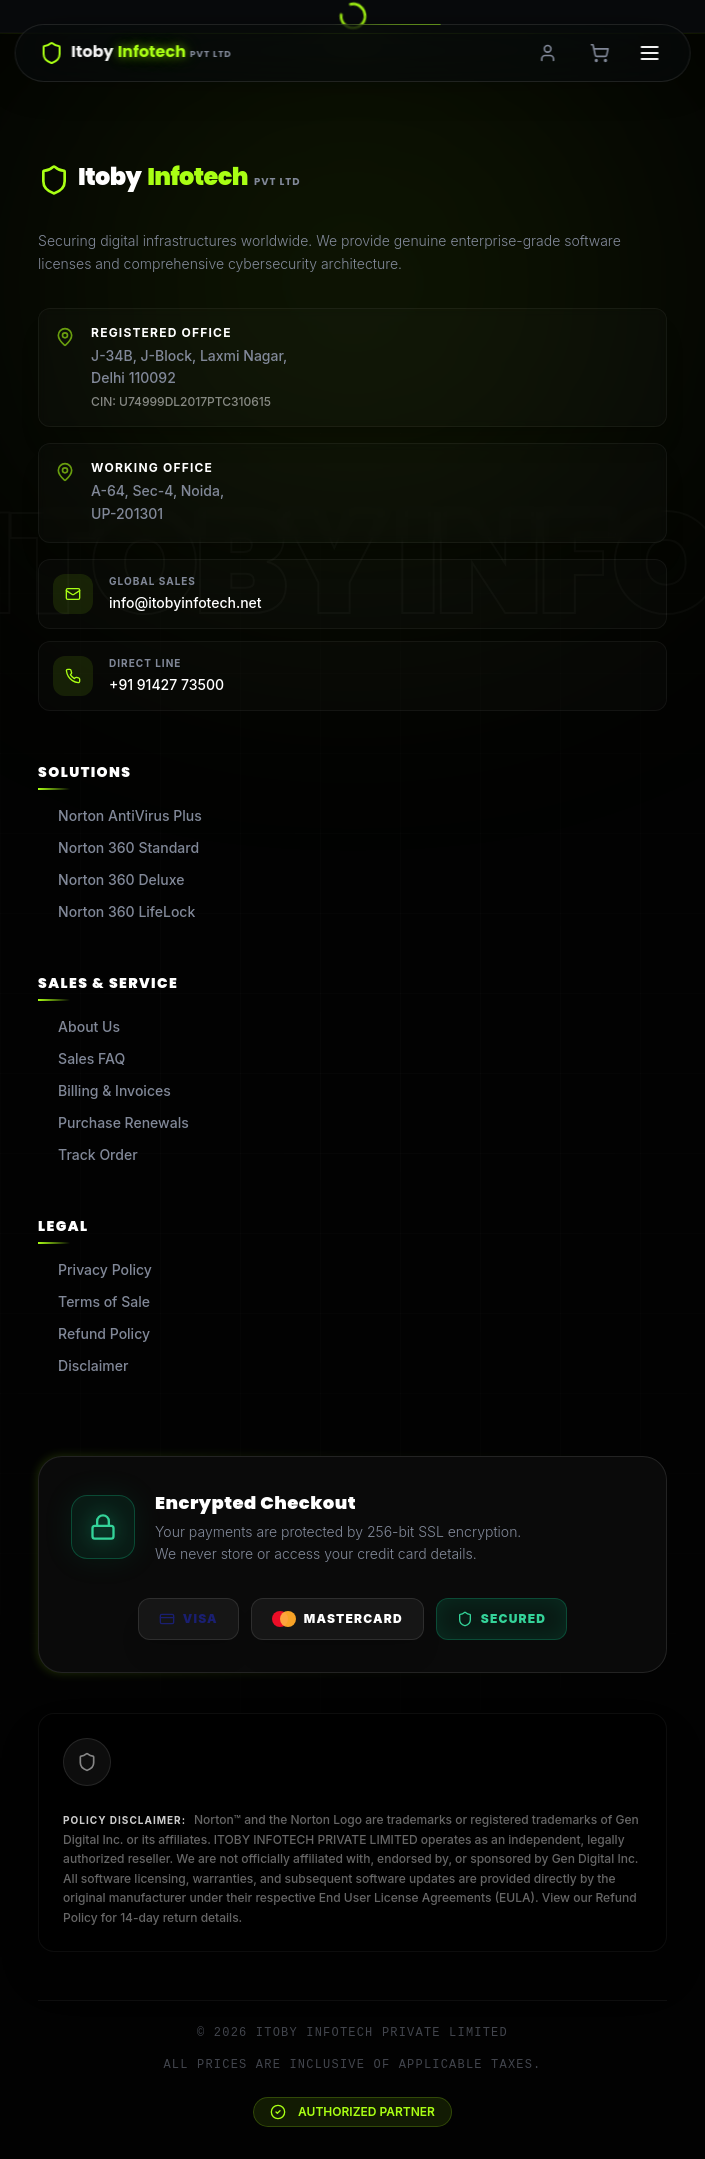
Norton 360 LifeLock (116, 911)
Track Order (87, 1154)
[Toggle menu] (650, 53)
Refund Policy (94, 1333)
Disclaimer (83, 1365)
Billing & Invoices (104, 1090)
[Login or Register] (548, 53)
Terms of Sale (94, 1301)
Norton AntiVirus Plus (120, 815)
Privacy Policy (95, 1269)
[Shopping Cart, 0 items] (600, 53)
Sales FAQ (81, 1058)
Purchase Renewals (113, 1122)
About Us (79, 1026)
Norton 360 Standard (118, 847)
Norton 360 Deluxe (111, 879)
